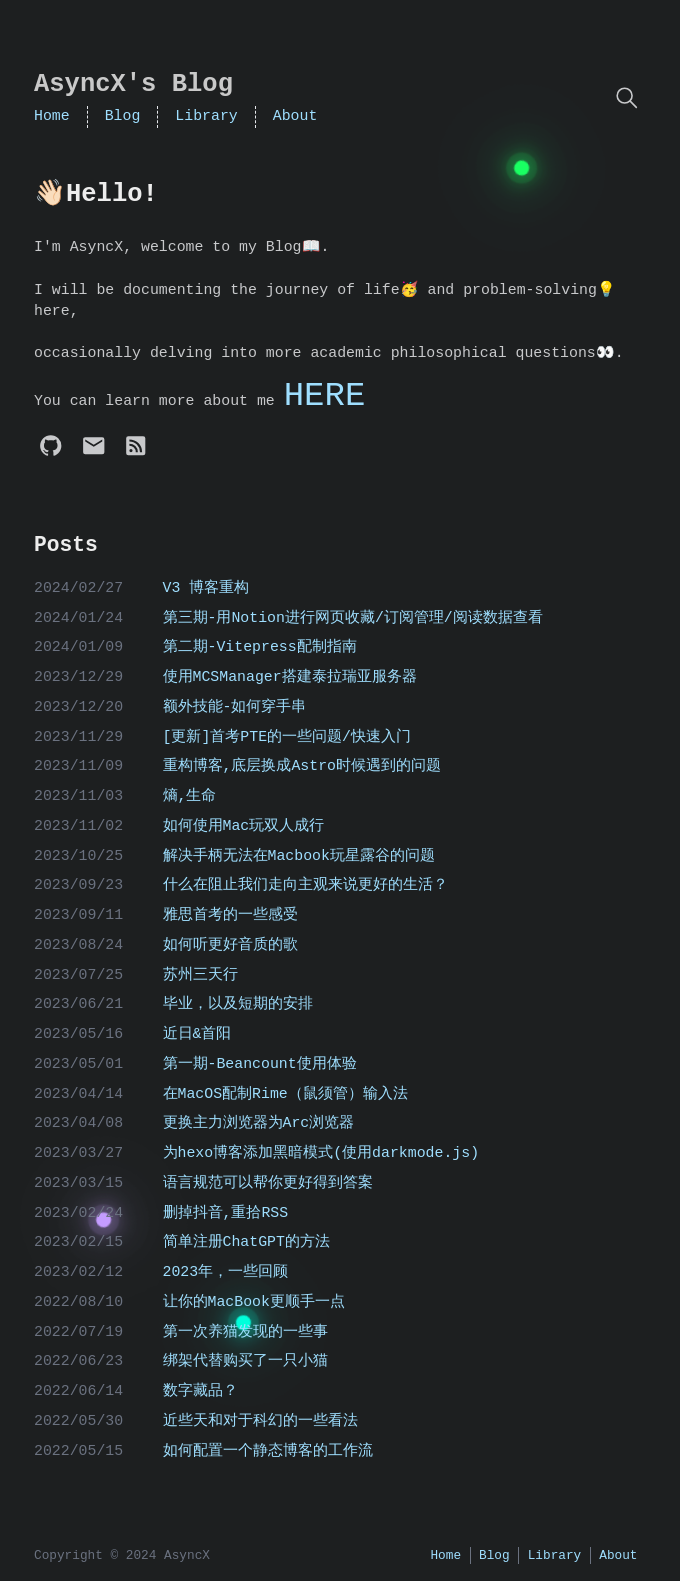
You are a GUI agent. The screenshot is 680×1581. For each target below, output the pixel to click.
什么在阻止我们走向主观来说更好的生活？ (305, 885)
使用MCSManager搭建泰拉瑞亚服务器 (290, 677)
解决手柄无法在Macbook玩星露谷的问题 (299, 856)
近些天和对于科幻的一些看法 (260, 1421)
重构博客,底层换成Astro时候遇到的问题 (302, 766)
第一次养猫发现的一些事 (245, 1332)
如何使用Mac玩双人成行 (244, 826)
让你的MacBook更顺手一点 (254, 1302)
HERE (325, 396)
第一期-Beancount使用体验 (260, 1064)
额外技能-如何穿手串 (235, 707)
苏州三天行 (200, 975)
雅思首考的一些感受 (230, 915)
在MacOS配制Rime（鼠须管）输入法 (285, 1094)
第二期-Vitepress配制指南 (260, 647)
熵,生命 (190, 796)
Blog (123, 116)
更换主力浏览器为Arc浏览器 (259, 1123)
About (295, 116)
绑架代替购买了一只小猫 (245, 1361)
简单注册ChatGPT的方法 (246, 1242)
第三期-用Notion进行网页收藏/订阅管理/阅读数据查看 (353, 618)
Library (206, 116)
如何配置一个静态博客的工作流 (268, 1451)
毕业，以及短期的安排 (238, 1004)
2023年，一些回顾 (226, 1272)
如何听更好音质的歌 (230, 945)
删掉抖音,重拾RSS (226, 1213)
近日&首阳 (197, 1034)
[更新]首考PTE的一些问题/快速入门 (287, 737)
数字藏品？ (200, 1391)
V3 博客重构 (206, 588)
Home (52, 116)
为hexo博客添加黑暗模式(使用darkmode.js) (321, 1153)
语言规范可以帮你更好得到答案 (268, 1183)
